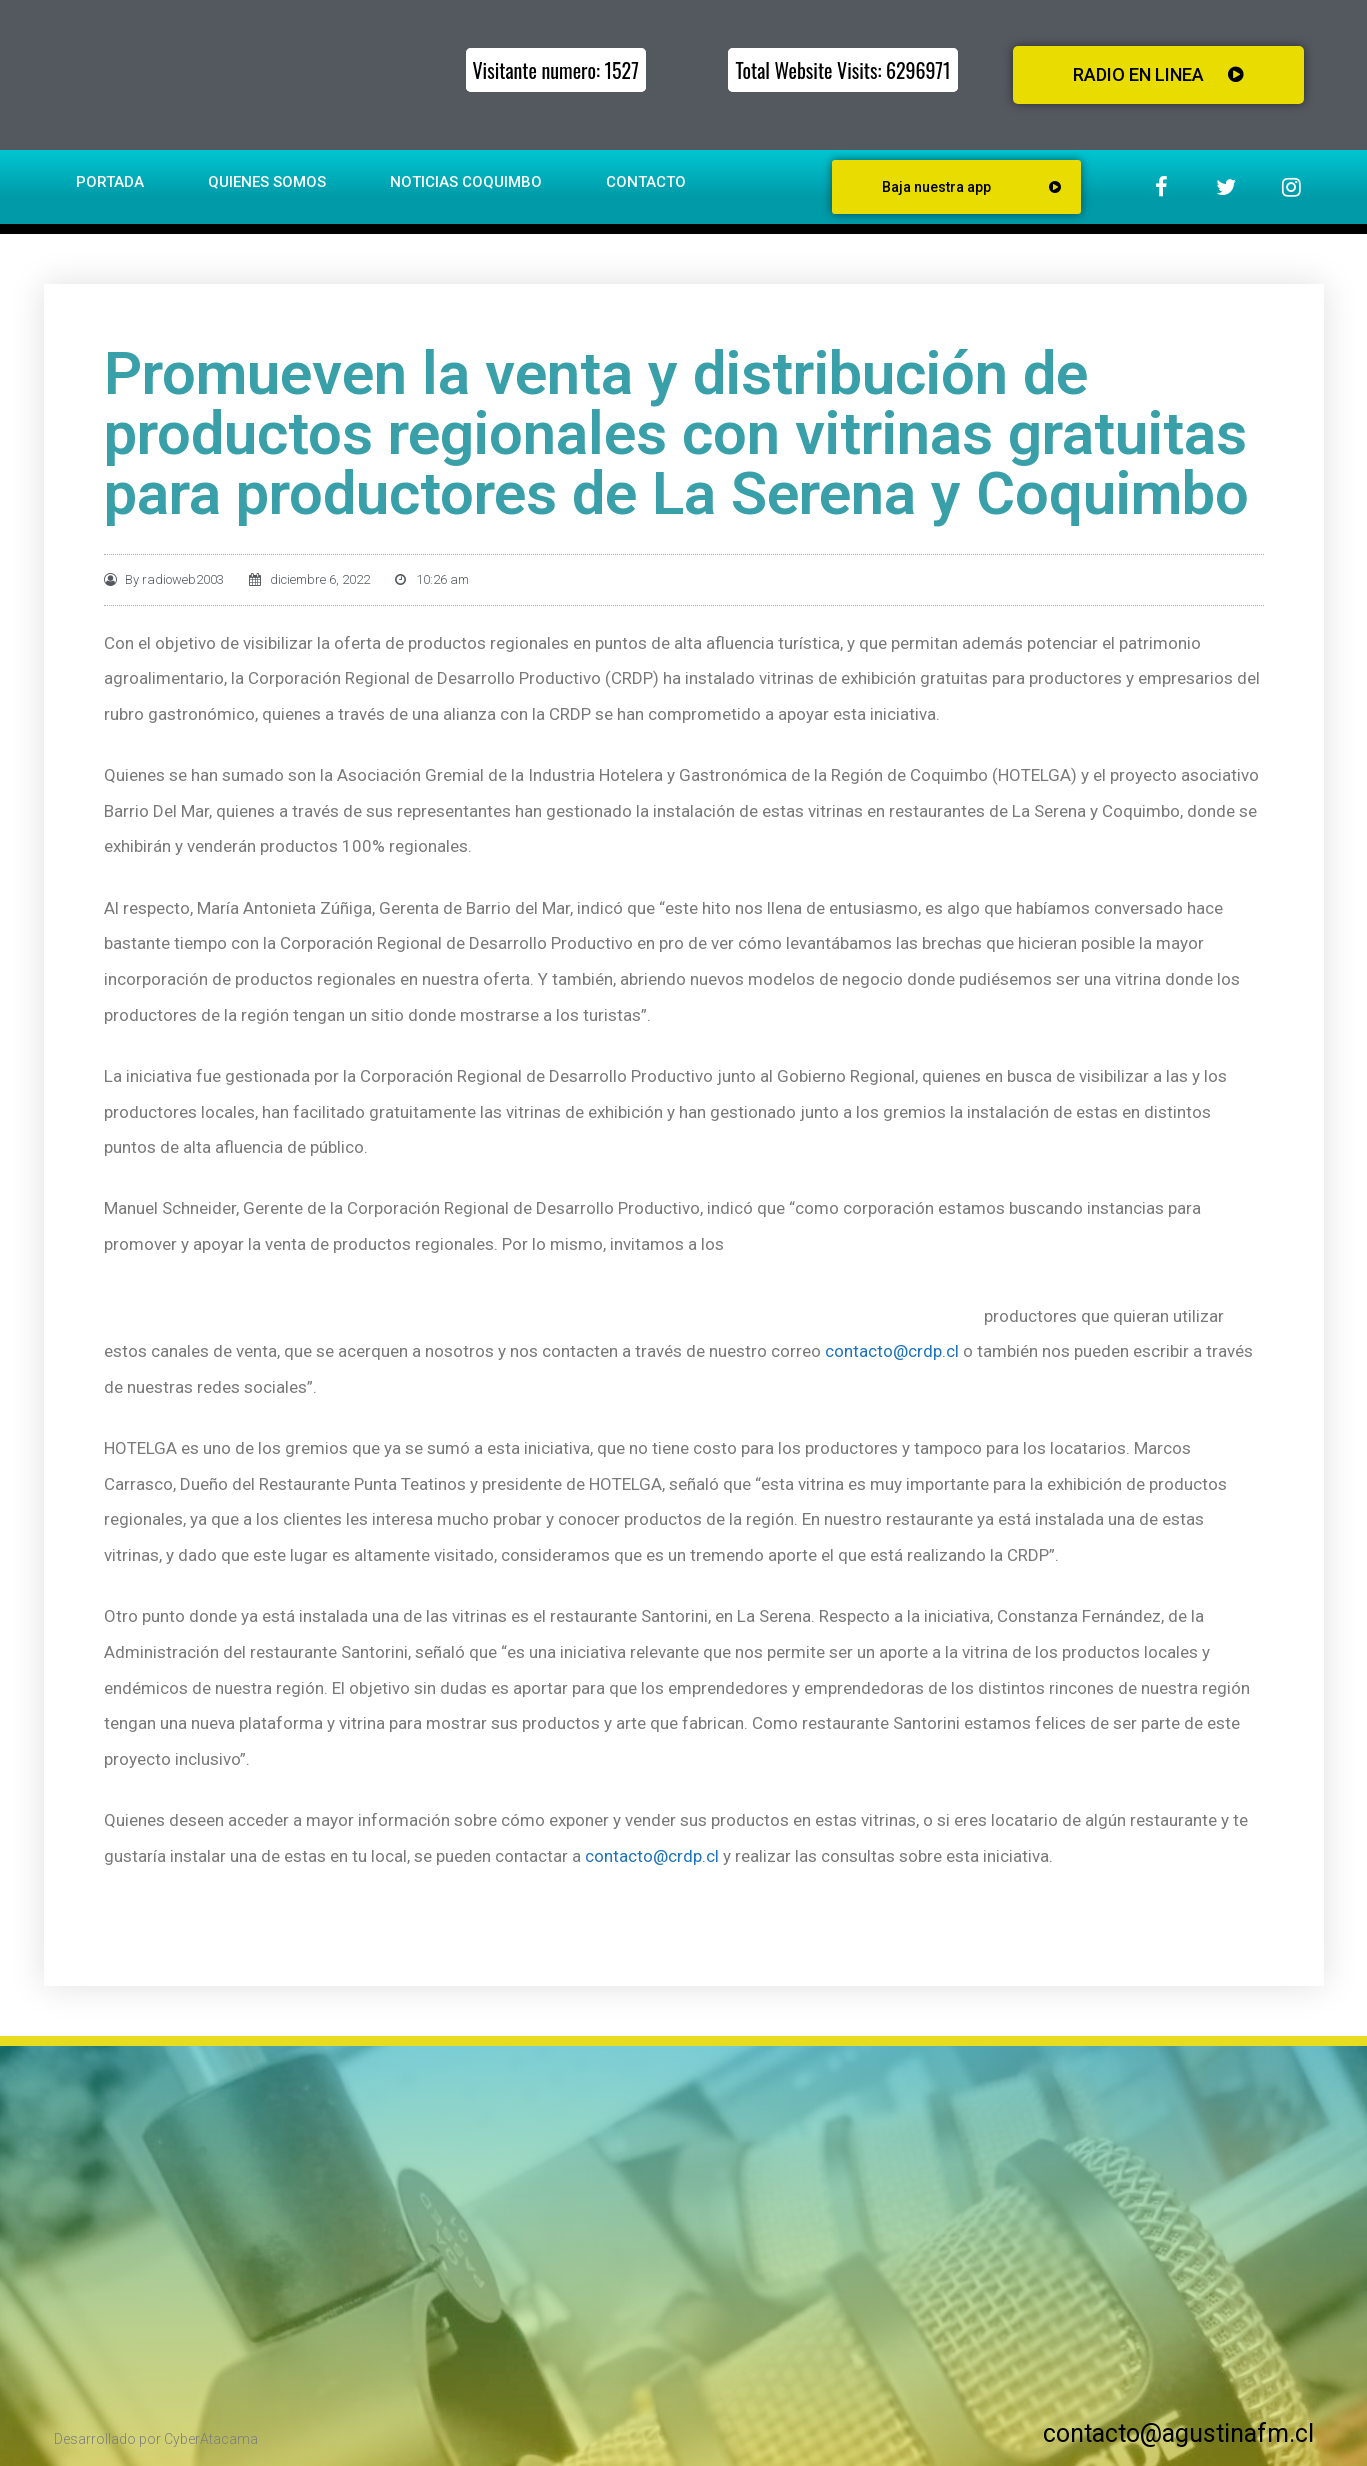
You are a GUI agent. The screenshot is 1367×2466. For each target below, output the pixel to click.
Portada (110, 182)
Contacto (646, 182)
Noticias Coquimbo (466, 182)
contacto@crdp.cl (892, 1351)
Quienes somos (267, 182)
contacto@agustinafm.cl (1178, 2433)
